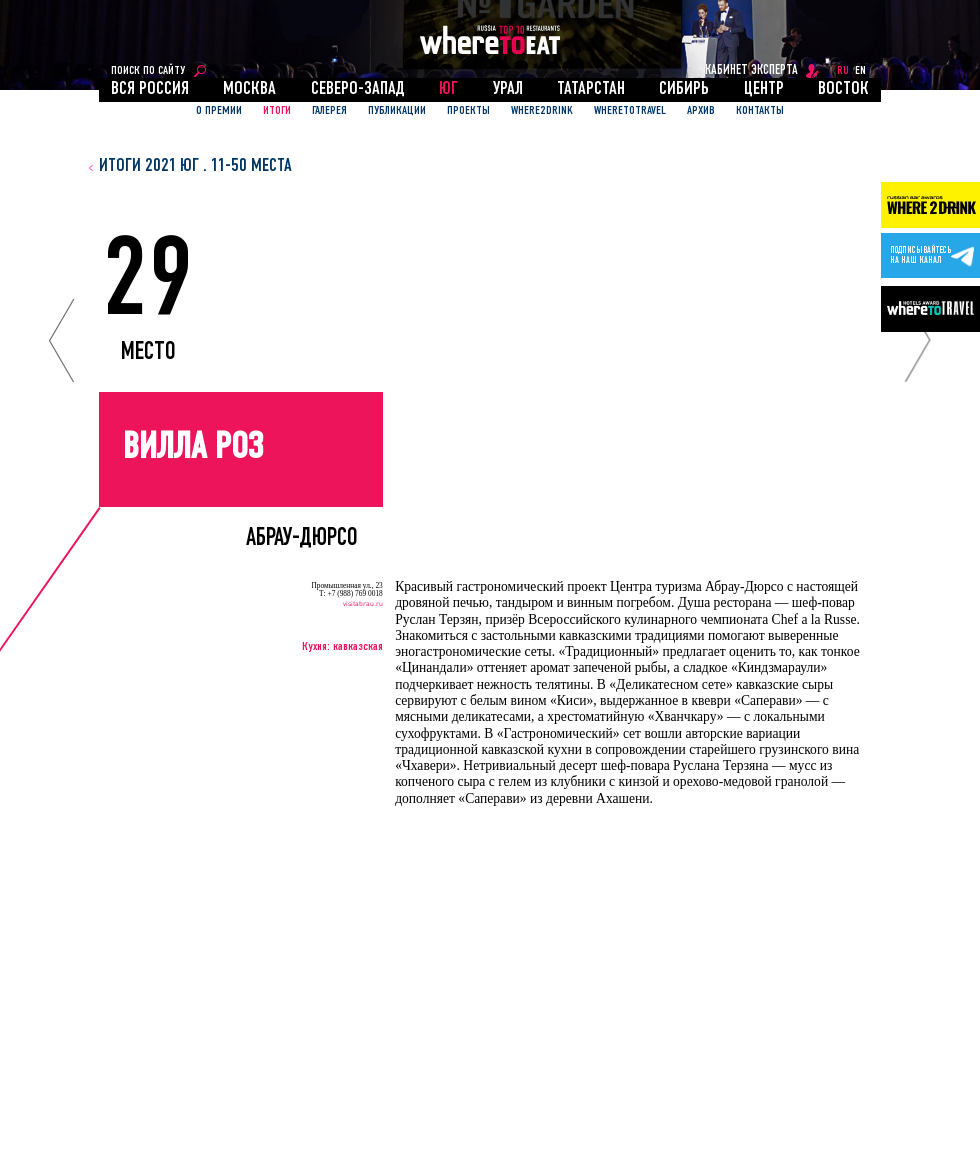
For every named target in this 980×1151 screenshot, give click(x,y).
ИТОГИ (277, 111)
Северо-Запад (358, 89)
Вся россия (150, 89)
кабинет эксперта (751, 70)
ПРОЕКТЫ (468, 111)
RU (843, 71)
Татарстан (591, 89)
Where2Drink (542, 111)
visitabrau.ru (363, 603)
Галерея (329, 111)
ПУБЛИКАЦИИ (397, 111)
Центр (764, 89)
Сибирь (684, 89)
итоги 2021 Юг (149, 166)
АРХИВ (701, 111)
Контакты (760, 111)
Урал (508, 89)
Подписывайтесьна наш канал (920, 256)
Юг (448, 89)
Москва (249, 89)
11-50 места (251, 166)
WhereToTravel (630, 111)
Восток (843, 89)
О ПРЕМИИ (219, 111)
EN (860, 71)
